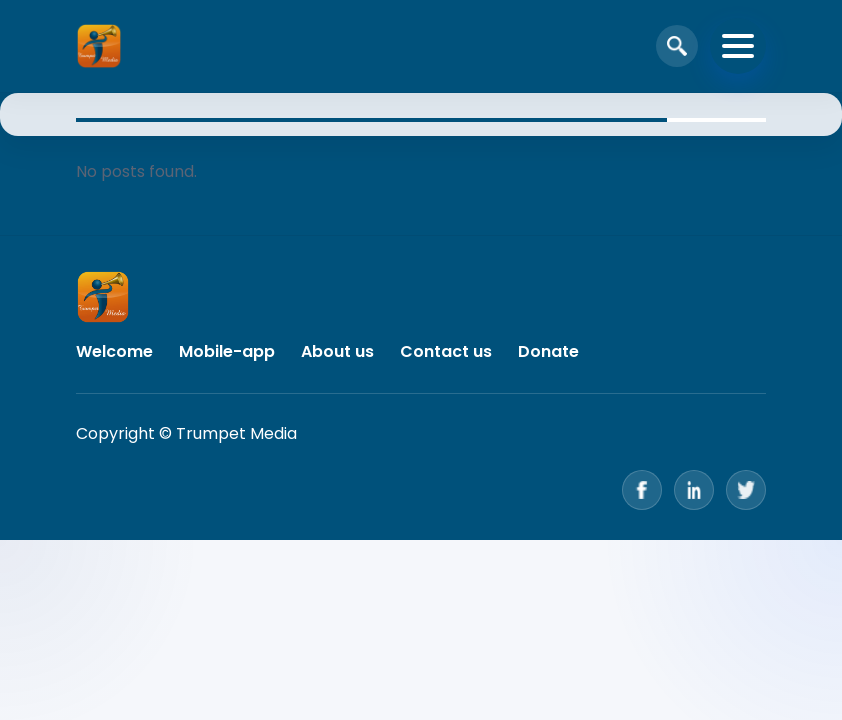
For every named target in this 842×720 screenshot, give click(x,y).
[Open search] (677, 46)
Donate (548, 351)
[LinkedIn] (694, 490)
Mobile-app (227, 351)
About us (337, 351)
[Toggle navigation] (738, 46)
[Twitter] (746, 490)
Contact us (446, 351)
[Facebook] (642, 490)
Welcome (114, 351)
